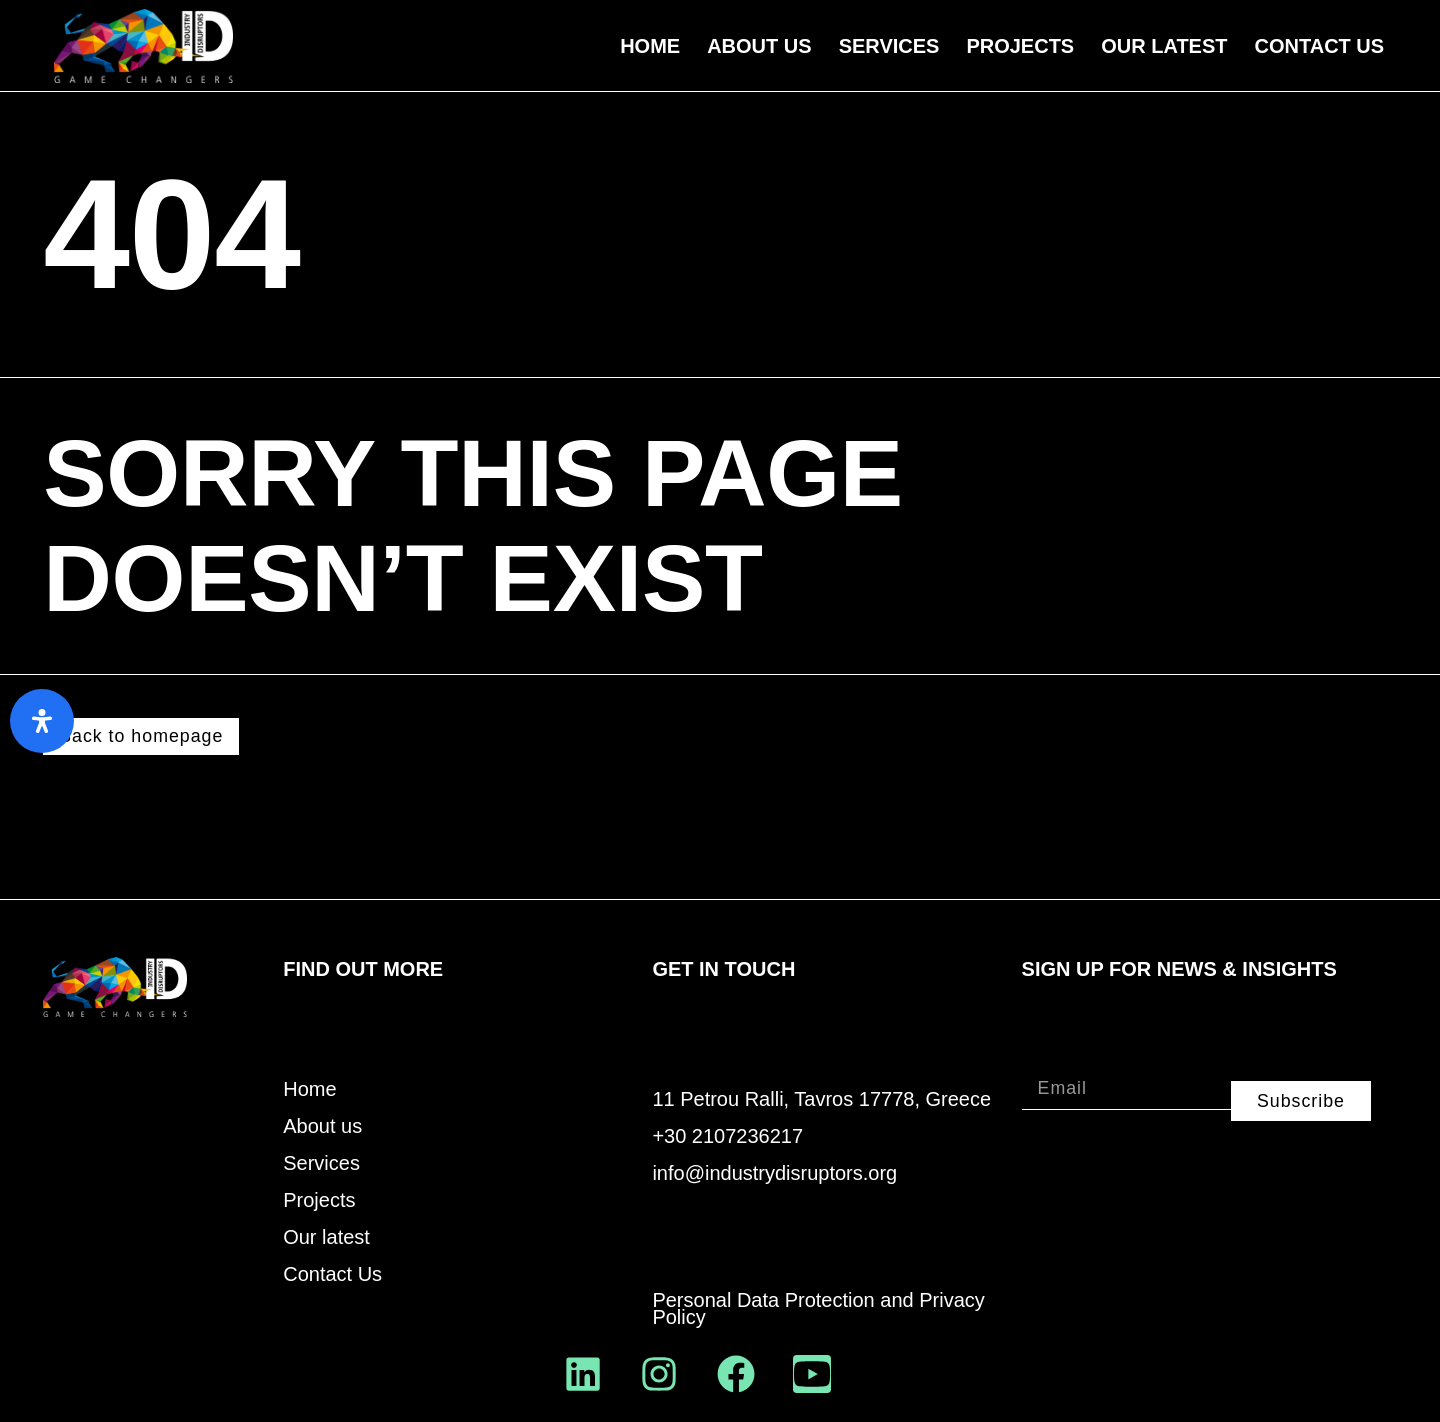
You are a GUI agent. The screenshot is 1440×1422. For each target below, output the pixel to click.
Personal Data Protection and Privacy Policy (818, 1310)
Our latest (326, 1238)
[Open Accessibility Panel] (42, 721)
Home (650, 46)
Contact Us (1320, 46)
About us (759, 46)
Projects (1020, 46)
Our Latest (1164, 46)
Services (889, 46)
